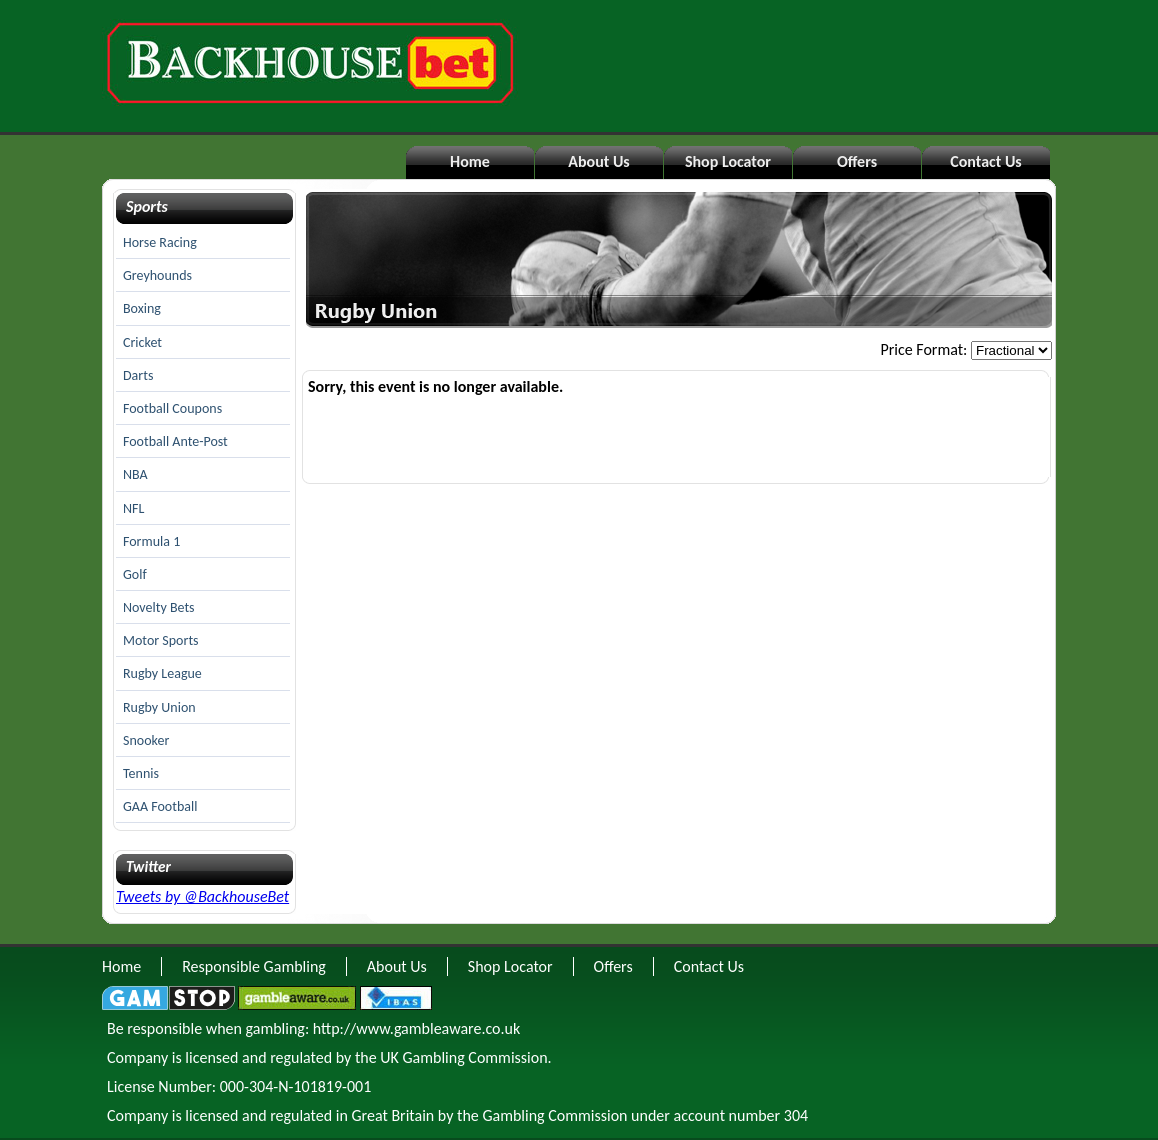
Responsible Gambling (254, 966)
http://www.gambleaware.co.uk (416, 1028)
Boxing (142, 308)
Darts (138, 375)
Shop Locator (728, 161)
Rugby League (162, 673)
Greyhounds (157, 275)
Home (470, 161)
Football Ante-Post (175, 441)
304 (796, 1115)
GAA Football (160, 806)
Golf (135, 574)
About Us (598, 161)
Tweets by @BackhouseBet (202, 896)
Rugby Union (159, 707)
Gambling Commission (554, 1115)
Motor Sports (161, 640)
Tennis (141, 773)
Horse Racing (160, 242)
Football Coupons (172, 408)
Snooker (146, 740)
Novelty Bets (159, 607)
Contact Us (985, 161)
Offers (857, 161)
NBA (135, 474)
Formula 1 (151, 541)
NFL (133, 508)
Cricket (142, 342)
